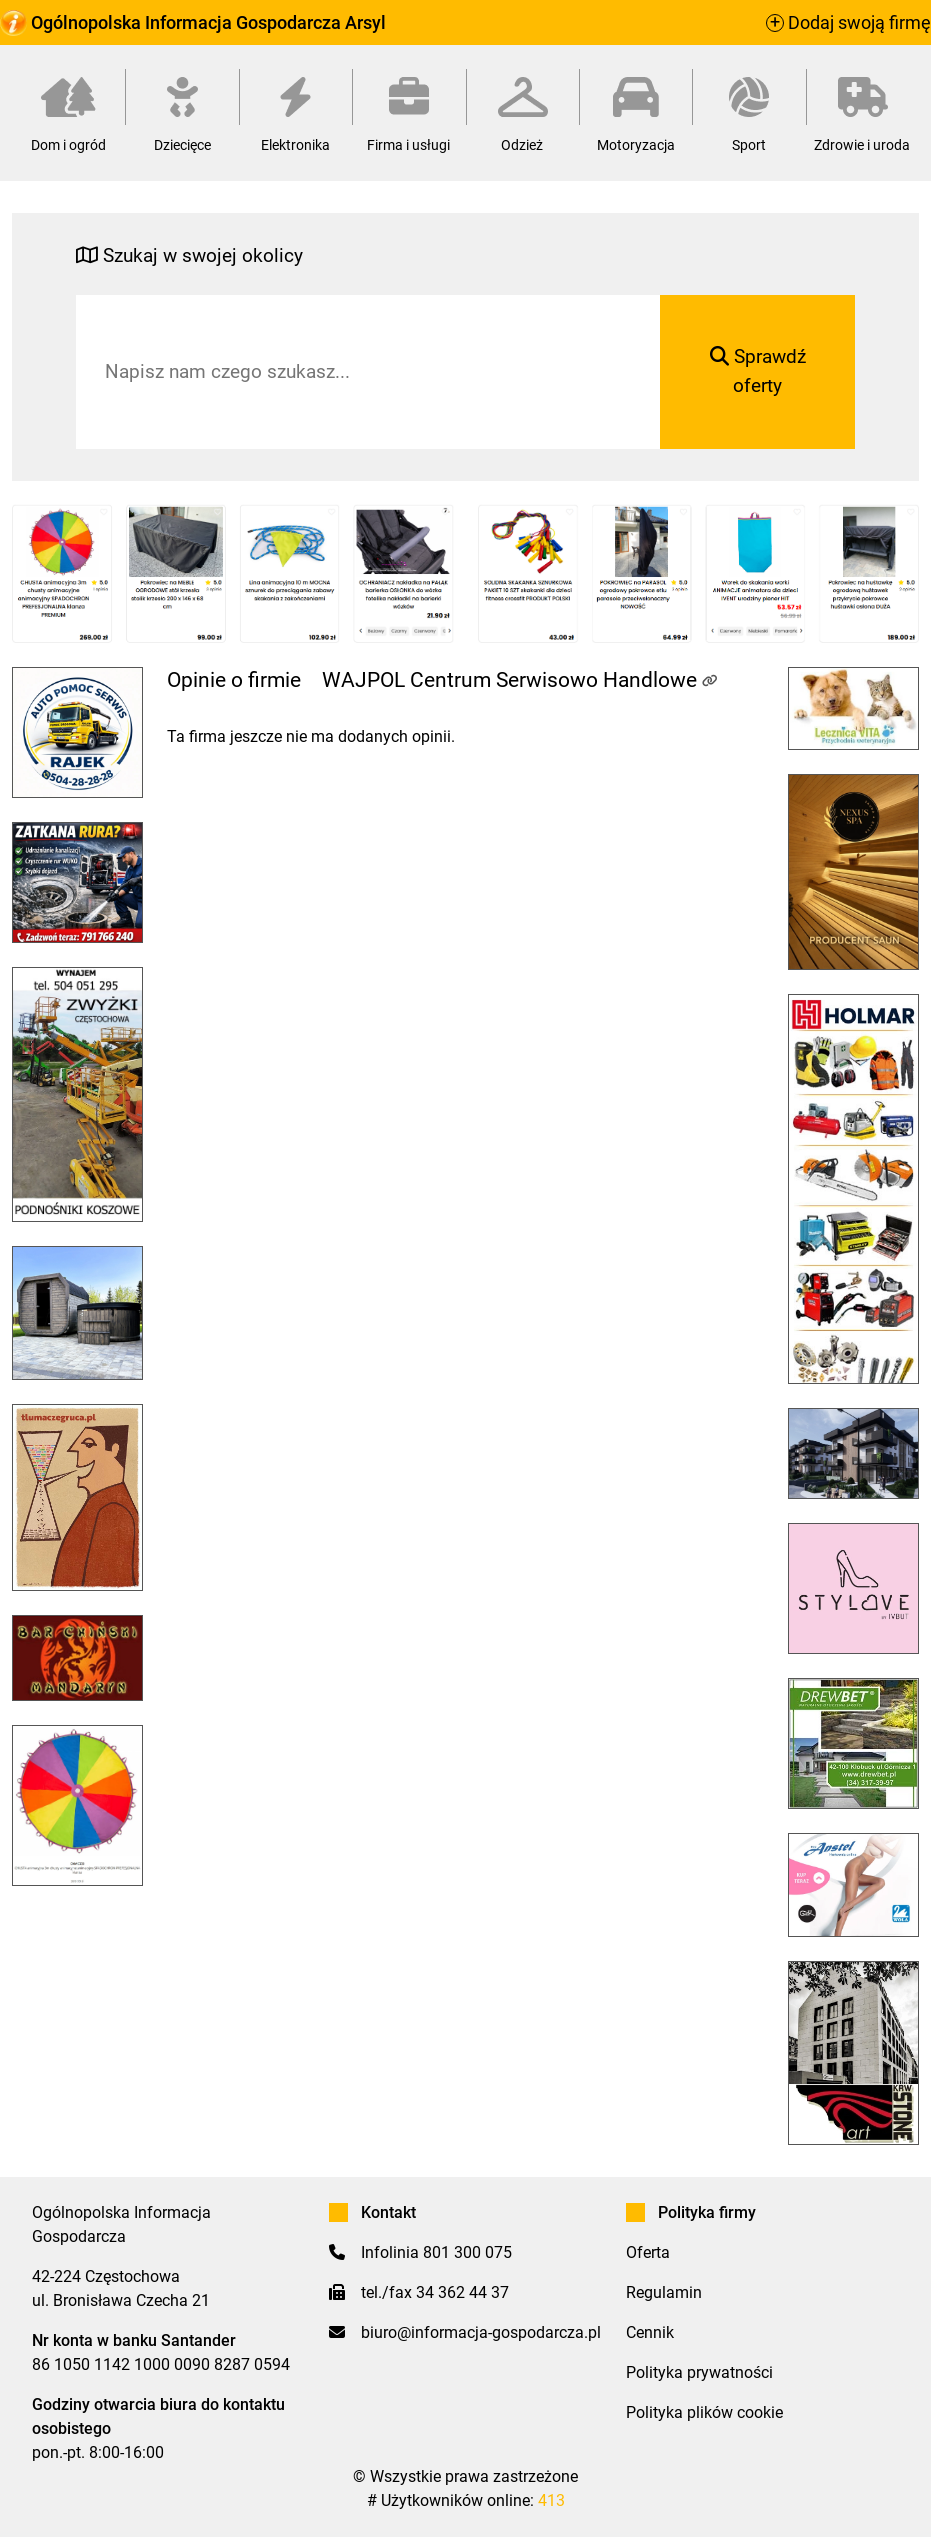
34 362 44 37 (462, 2292)
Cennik (650, 2332)
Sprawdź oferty (758, 371)
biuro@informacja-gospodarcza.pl (481, 2332)
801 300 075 (467, 2252)
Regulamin (664, 2292)
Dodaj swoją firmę (848, 23)
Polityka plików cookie (704, 2412)
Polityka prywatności (699, 2372)
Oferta (648, 2252)
